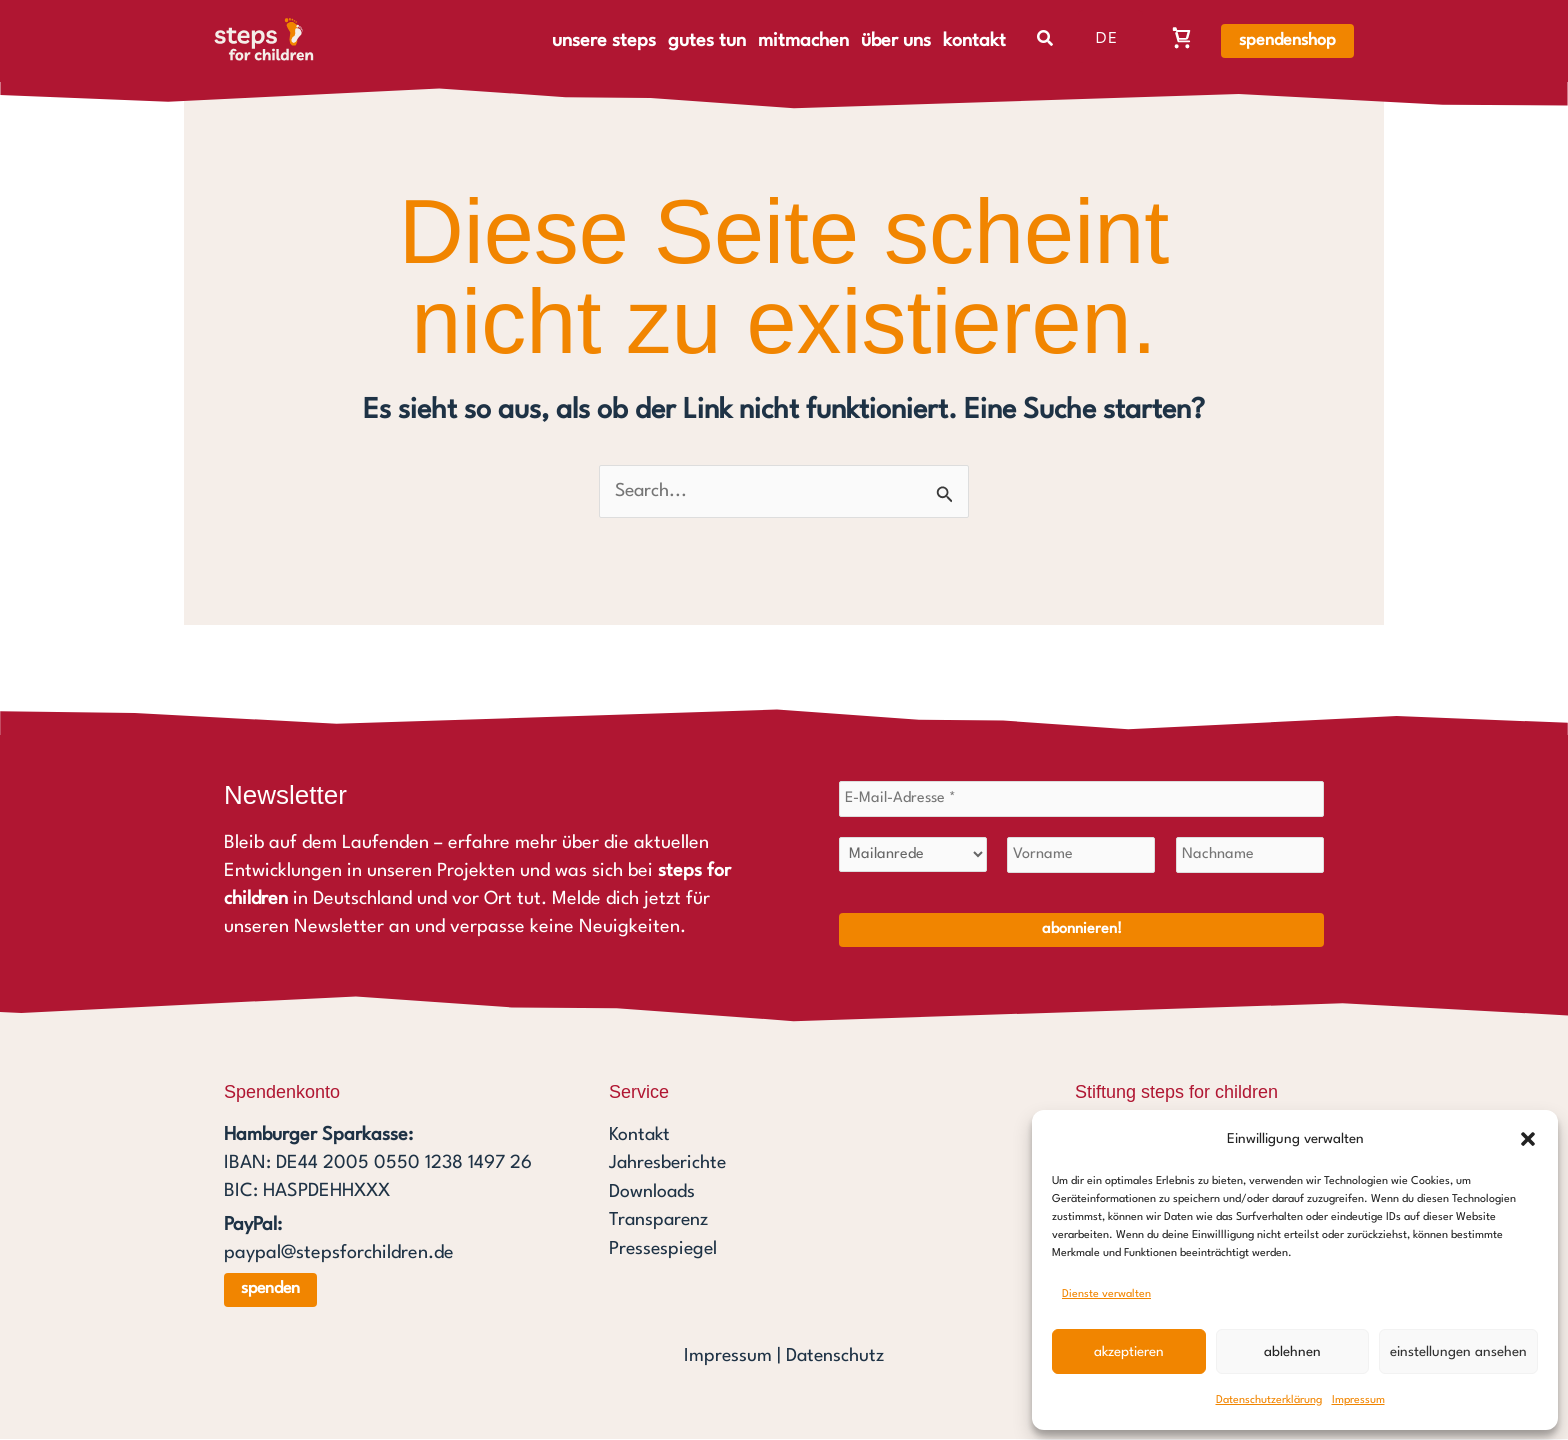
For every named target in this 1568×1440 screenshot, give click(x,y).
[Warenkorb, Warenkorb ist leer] (1182, 37)
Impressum (1358, 1400)
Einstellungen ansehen (1458, 1352)
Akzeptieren (1129, 1352)
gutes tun (707, 41)
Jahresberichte (669, 1164)
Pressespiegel (665, 1248)
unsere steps (604, 41)
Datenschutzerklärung (1269, 1400)
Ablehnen (1292, 1352)
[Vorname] (1081, 856)
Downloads (652, 1192)
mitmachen (803, 41)
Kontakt (640, 1136)
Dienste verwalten (1106, 1294)
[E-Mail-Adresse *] (1081, 800)
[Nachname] (1250, 856)
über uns (896, 41)
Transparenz (660, 1220)
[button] (1528, 1139)
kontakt (974, 41)
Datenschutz (835, 1357)
